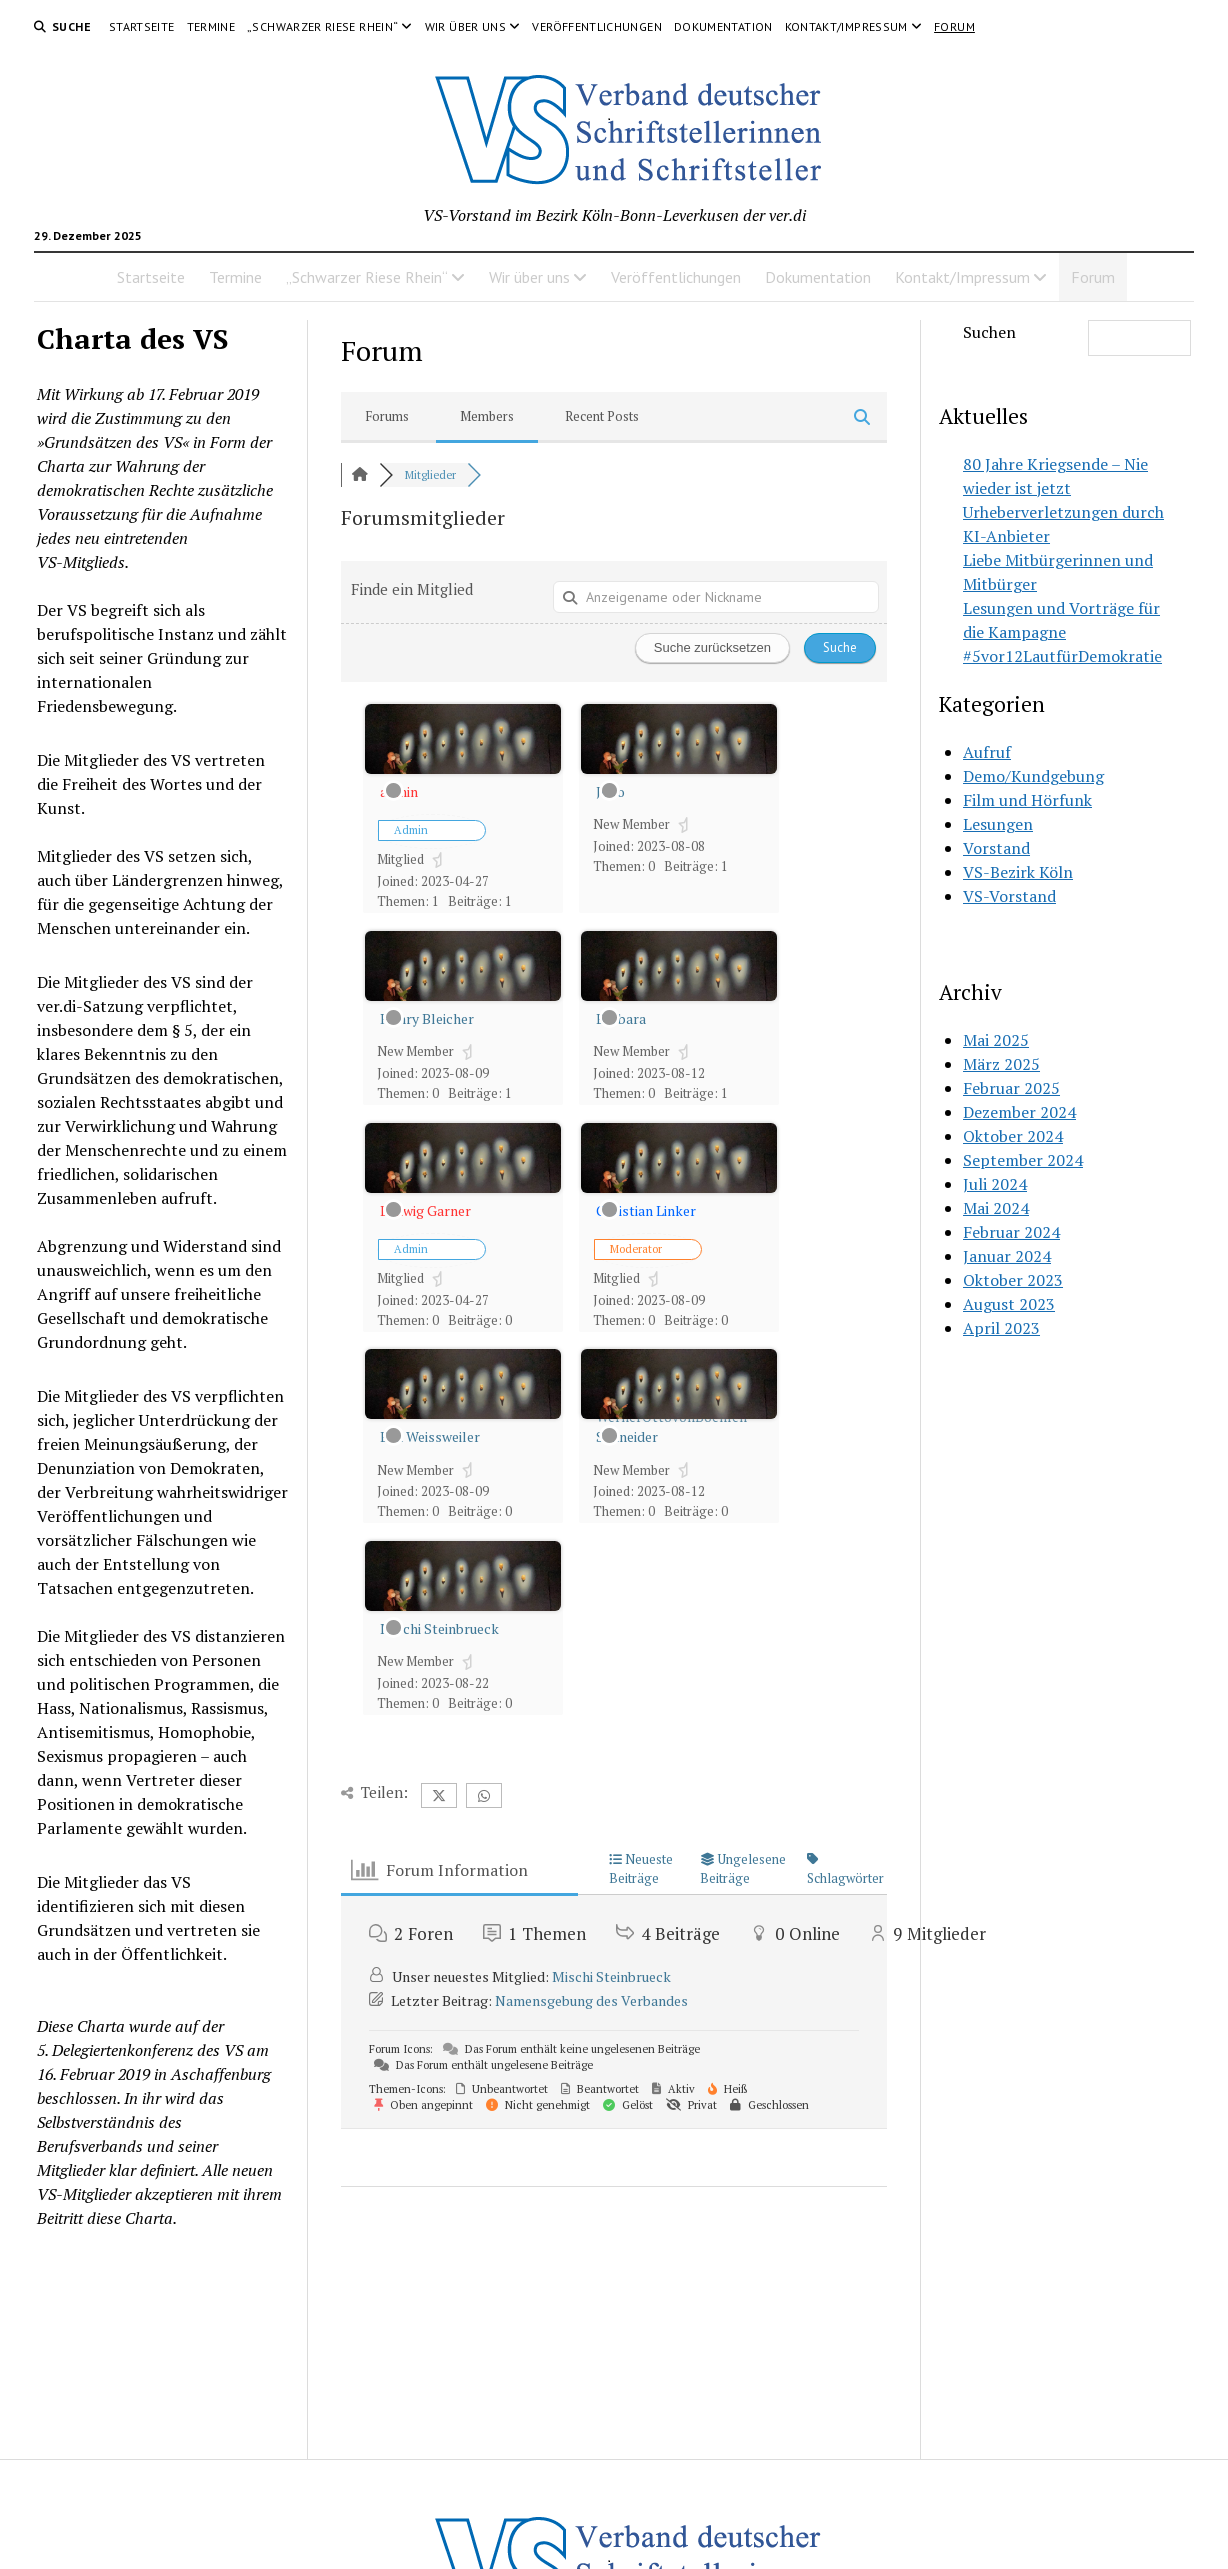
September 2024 (1023, 1160)
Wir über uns (465, 26)
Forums (387, 416)
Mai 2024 (996, 1208)
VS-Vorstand (1009, 896)
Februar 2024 (1011, 1232)
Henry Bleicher (427, 1018)
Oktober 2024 (1013, 1136)
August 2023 (1009, 1304)
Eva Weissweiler (430, 1436)
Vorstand (996, 848)
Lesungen (998, 824)
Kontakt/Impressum (846, 26)
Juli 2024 (995, 1184)
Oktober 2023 (1013, 1280)
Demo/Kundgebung (1033, 776)
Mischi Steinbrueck (439, 1628)
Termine (211, 26)
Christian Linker (646, 1210)
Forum (954, 26)
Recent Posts (602, 416)
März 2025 (1001, 1064)
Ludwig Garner (425, 1210)
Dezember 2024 (1019, 1112)
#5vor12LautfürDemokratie (1062, 656)
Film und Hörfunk (1027, 800)
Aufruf (987, 752)
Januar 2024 (1007, 1256)
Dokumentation (723, 26)
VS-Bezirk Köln (1018, 872)
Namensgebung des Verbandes (591, 2000)
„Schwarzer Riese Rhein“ (322, 26)
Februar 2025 (1011, 1088)
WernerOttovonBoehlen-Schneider (674, 1426)
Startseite (142, 26)
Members (487, 416)
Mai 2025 (996, 1040)
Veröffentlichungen (596, 26)
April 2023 (1001, 1328)
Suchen (989, 332)
